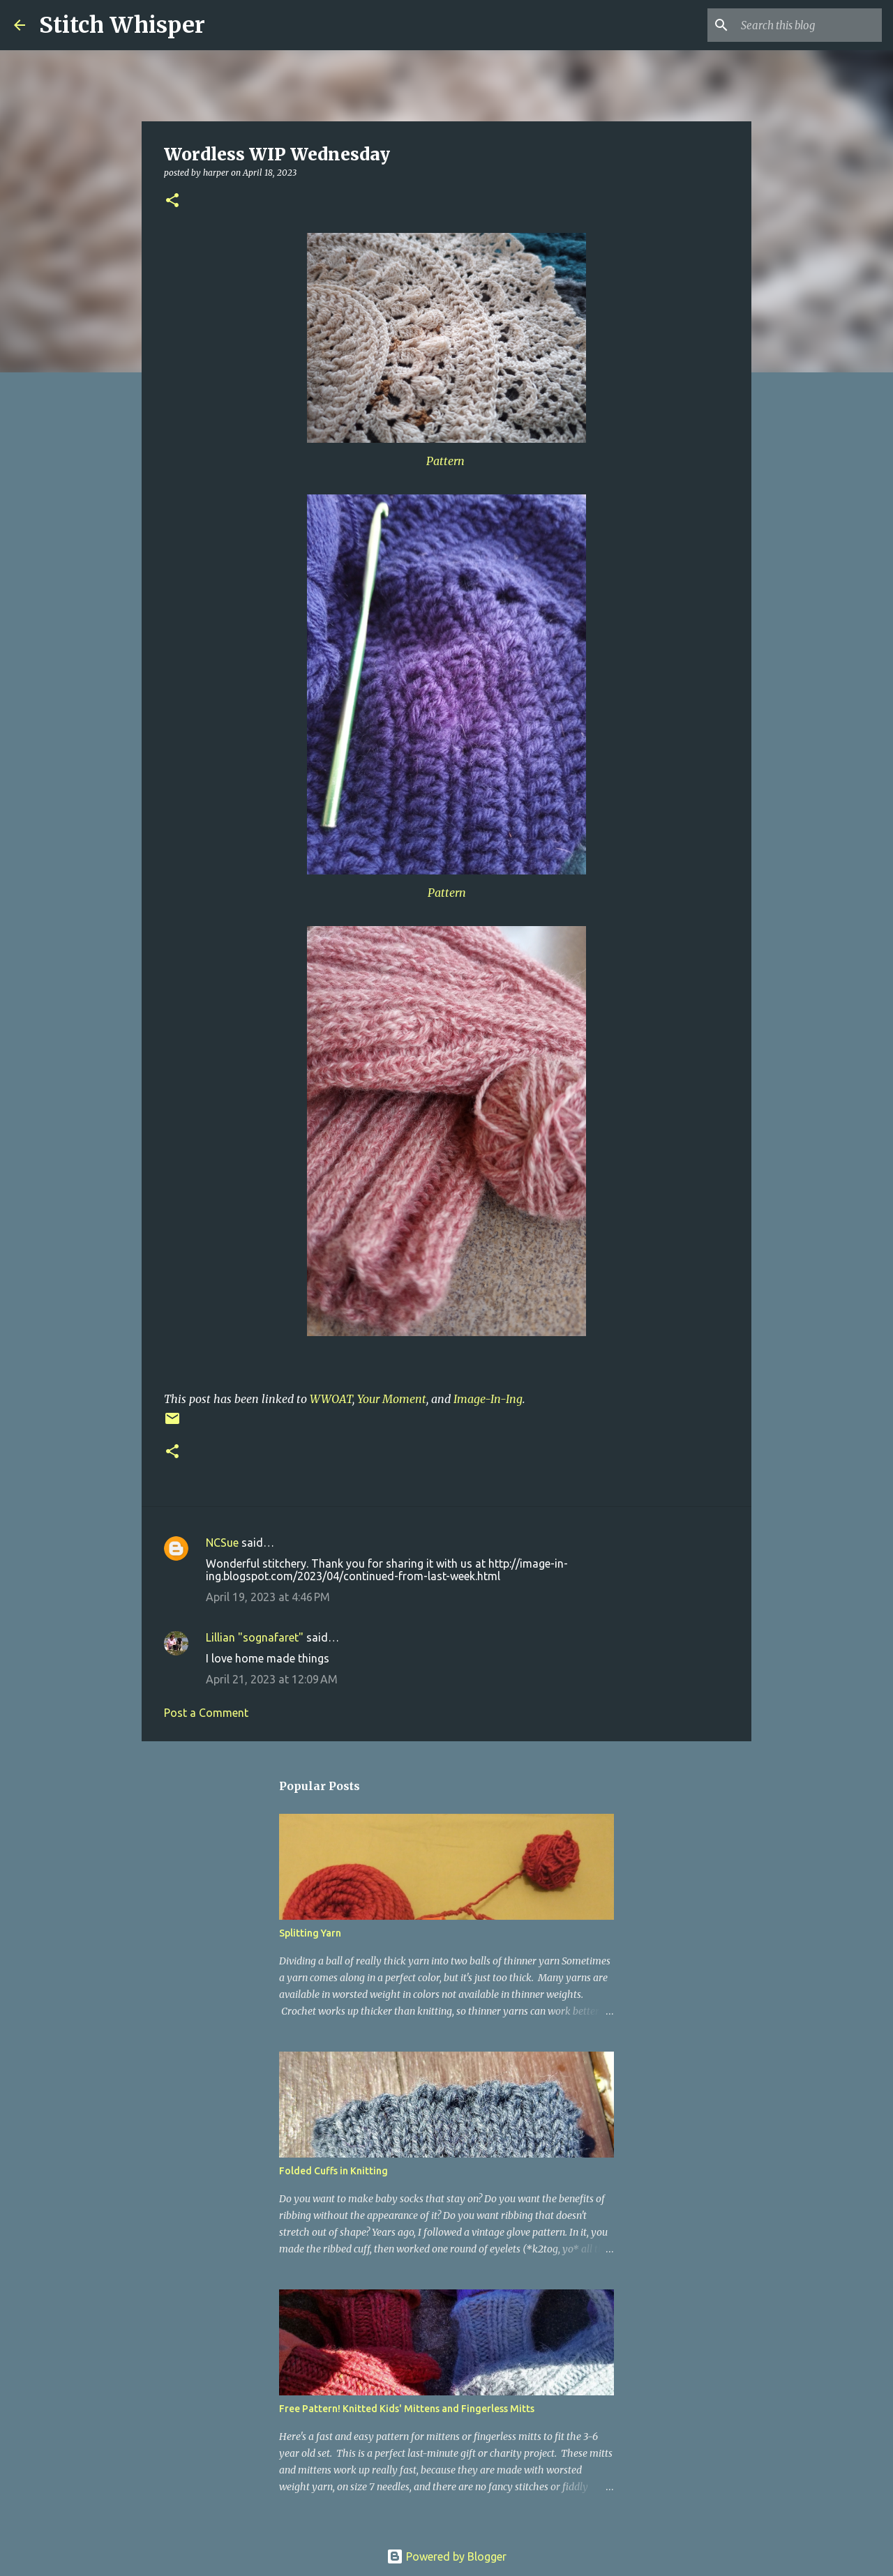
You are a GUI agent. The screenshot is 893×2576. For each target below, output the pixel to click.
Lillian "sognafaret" (254, 1637)
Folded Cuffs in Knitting (333, 2170)
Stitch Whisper (122, 25)
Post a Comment (206, 1712)
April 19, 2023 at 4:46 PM (268, 1597)
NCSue (222, 1542)
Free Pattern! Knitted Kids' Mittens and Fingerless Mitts (406, 2408)
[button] (172, 201)
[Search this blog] (808, 25)
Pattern (446, 461)
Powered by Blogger (446, 2556)
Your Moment (391, 1399)
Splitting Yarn (310, 1933)
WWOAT (331, 1399)
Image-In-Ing (488, 1399)
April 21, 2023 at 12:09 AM (272, 1679)
